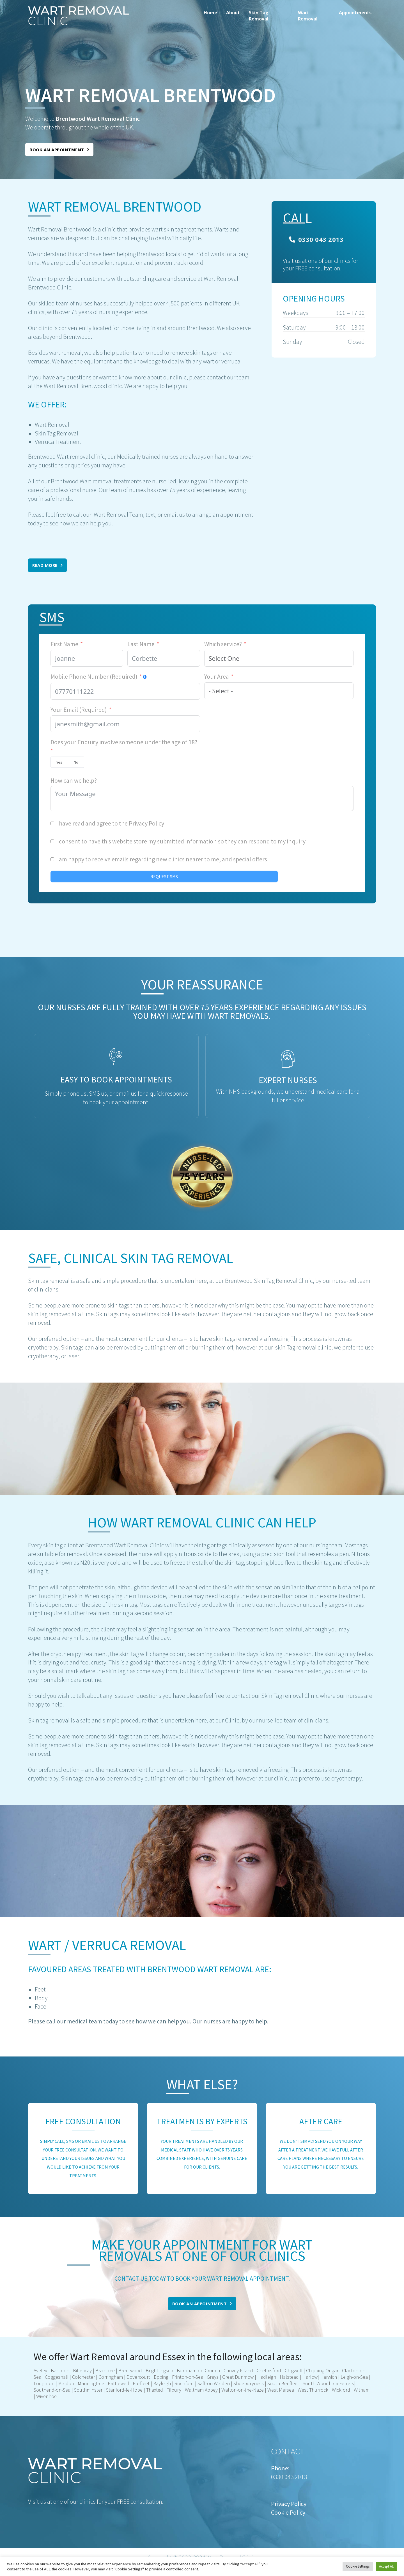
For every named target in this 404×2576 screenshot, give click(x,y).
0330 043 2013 (316, 239)
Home (210, 13)
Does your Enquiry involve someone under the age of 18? (123, 742)
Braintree (104, 2370)
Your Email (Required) (78, 709)
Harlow (310, 2377)
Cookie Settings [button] (357, 2566)
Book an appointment (59, 149)
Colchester (83, 2377)
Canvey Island (238, 2370)
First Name (64, 644)
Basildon (60, 2370)
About (233, 13)
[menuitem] (210, 16)
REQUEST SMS (164, 876)
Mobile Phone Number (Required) (93, 676)
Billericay (82, 2370)
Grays (213, 2377)
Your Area (216, 676)
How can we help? (73, 780)
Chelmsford (269, 2370)
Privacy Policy (146, 823)
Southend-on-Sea (52, 2390)
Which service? (223, 644)
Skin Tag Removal (258, 16)
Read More (47, 565)
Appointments (355, 13)
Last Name (141, 644)
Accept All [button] (386, 2566)
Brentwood (130, 2370)
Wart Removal (308, 16)
